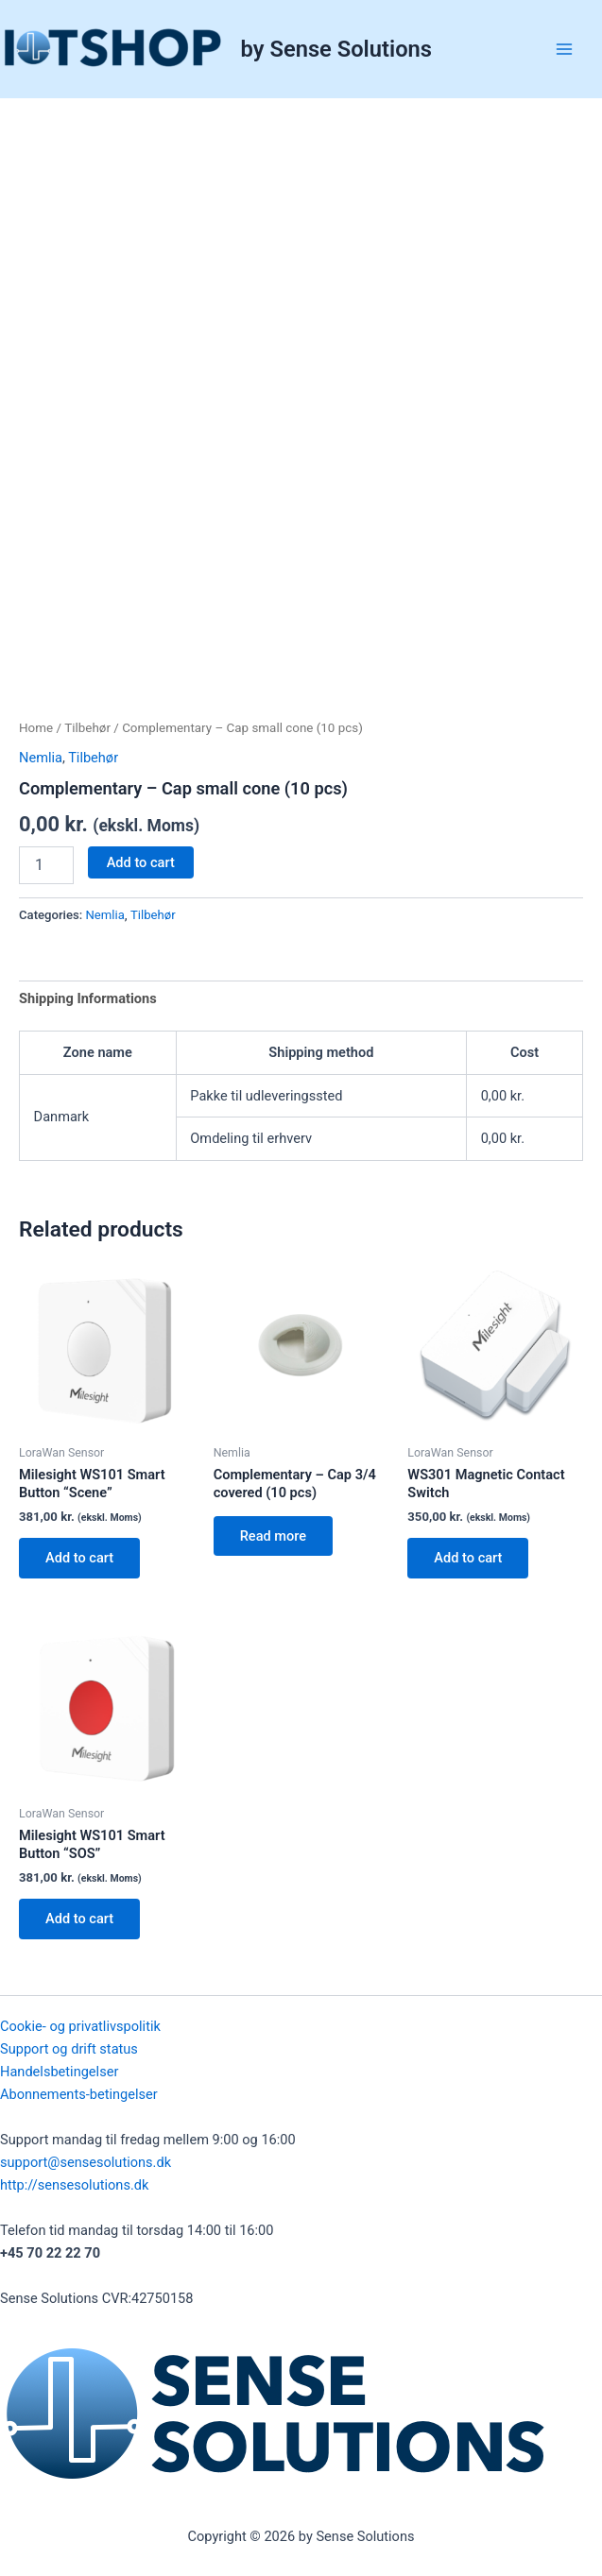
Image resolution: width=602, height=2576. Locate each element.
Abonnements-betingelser (79, 2094)
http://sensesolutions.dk (74, 2184)
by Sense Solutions (336, 49)
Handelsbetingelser (59, 2071)
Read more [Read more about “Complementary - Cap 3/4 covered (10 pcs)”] (273, 1535)
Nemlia (40, 757)
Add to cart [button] (79, 1557)
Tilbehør (87, 728)
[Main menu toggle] (564, 49)
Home (36, 728)
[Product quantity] (46, 865)
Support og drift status (69, 2048)
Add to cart (141, 862)
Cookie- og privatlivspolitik (80, 2026)
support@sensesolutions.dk (85, 2162)
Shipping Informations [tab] (88, 998)
